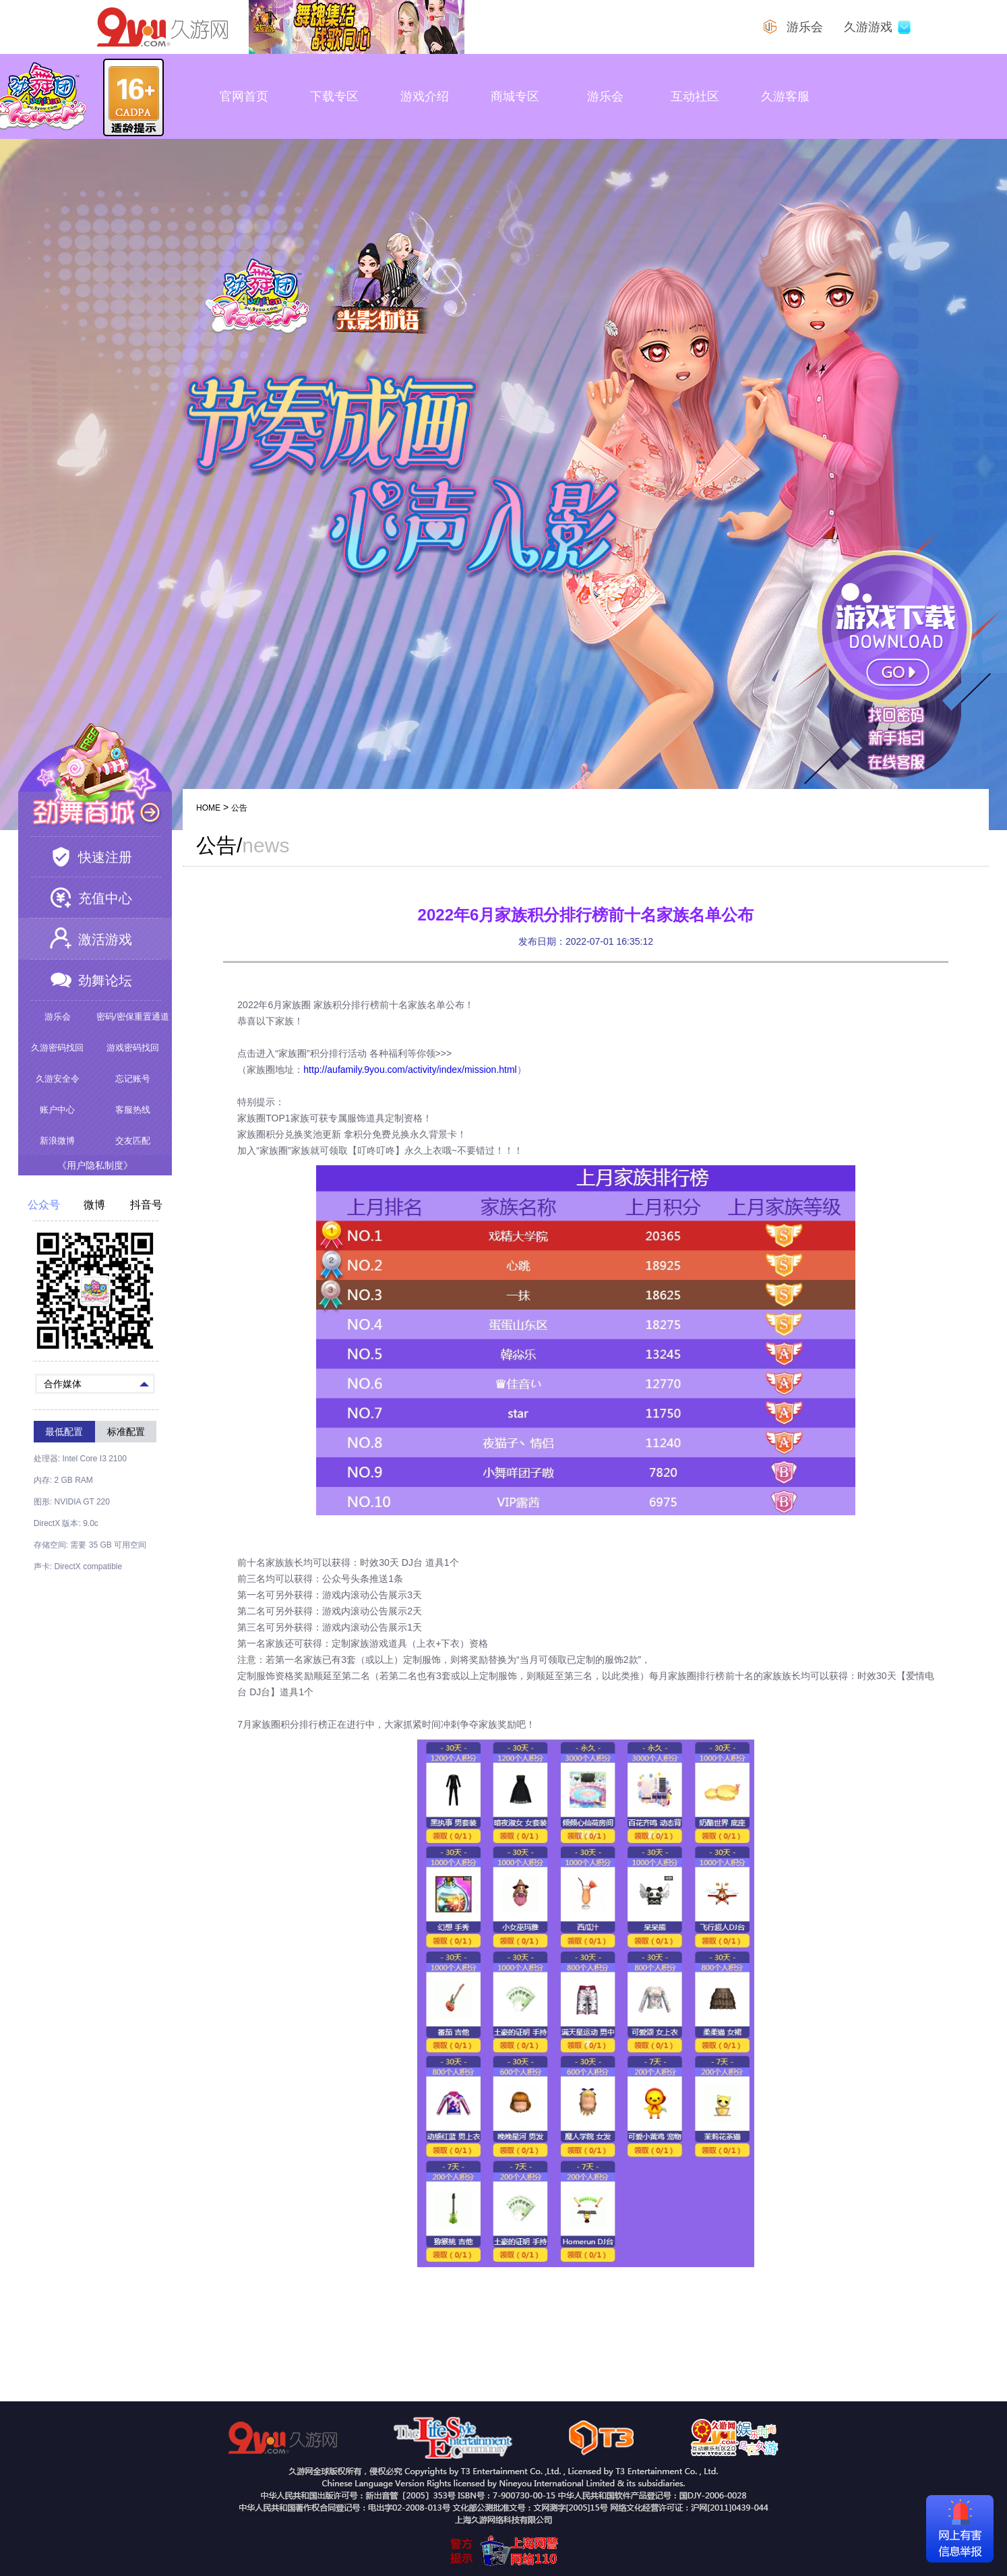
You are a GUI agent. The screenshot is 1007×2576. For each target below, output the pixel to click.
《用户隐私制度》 (95, 1165)
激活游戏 (105, 939)
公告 (239, 808)
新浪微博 (57, 1141)
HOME (208, 808)
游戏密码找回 (132, 1048)
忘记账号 (132, 1079)
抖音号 (146, 1205)
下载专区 (334, 96)
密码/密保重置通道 (132, 1017)
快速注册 (105, 857)
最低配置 (64, 1431)
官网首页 (244, 96)
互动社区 (695, 96)
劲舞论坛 (105, 980)
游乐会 (605, 96)
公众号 (44, 1205)
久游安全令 (58, 1079)
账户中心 (57, 1110)
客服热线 (132, 1110)
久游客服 (785, 96)
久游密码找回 (57, 1048)
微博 (94, 1205)
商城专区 (515, 96)
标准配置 (126, 1431)
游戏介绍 (424, 96)
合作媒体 (96, 1383)
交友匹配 (132, 1141)
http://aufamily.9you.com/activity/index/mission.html (409, 1069)
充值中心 (105, 898)
